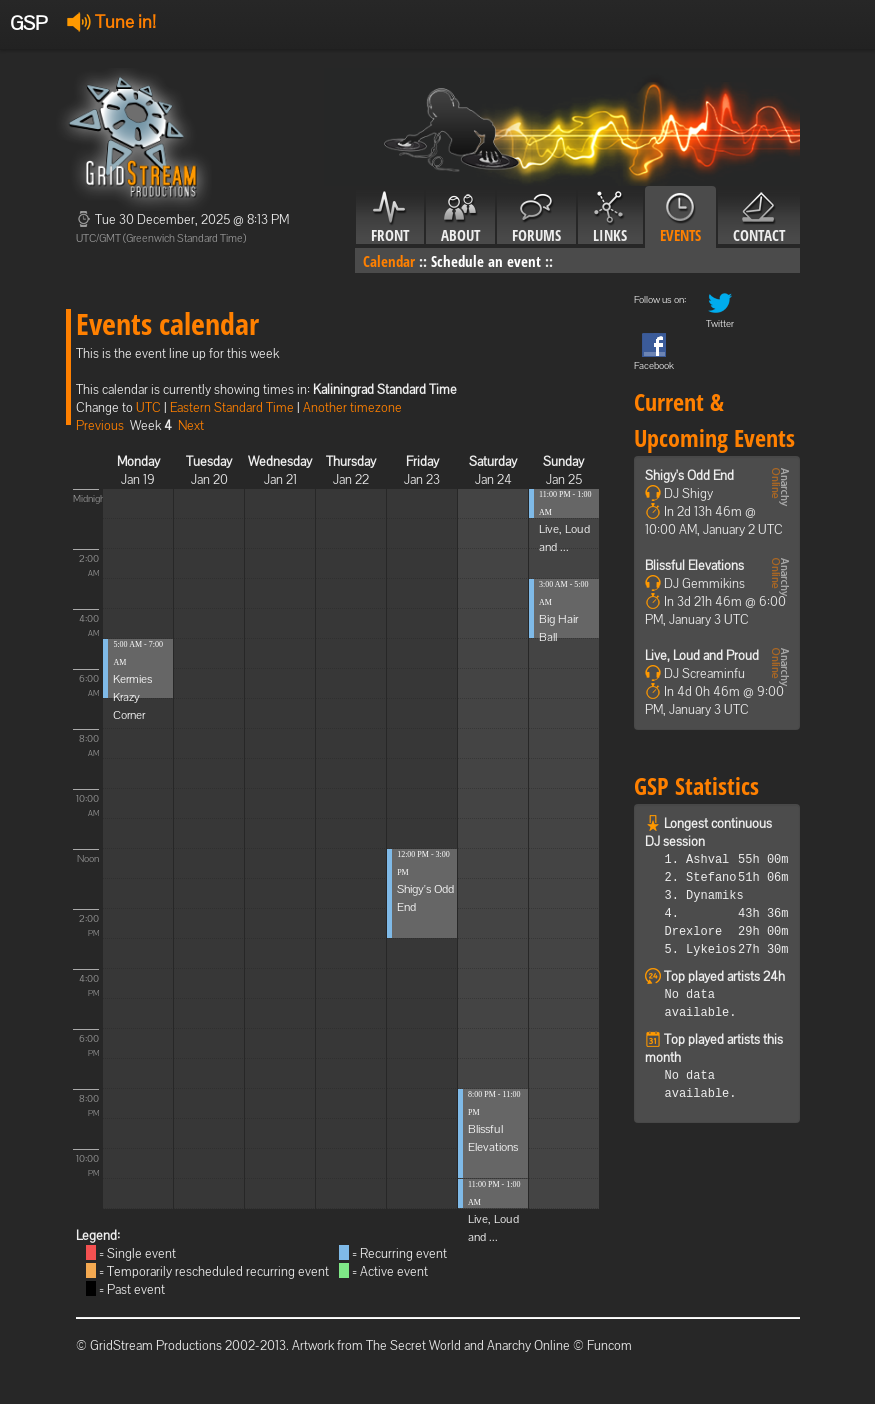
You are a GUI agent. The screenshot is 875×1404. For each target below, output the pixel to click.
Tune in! (111, 21)
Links (610, 218)
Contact (759, 218)
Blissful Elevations (694, 565)
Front (390, 218)
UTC (148, 407)
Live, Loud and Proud (702, 655)
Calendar (389, 261)
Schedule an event (486, 261)
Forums (536, 218)
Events (680, 218)
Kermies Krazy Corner (132, 697)
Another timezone (352, 407)
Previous (100, 425)
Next (191, 425)
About (460, 218)
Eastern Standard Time (232, 407)
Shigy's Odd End (689, 475)
